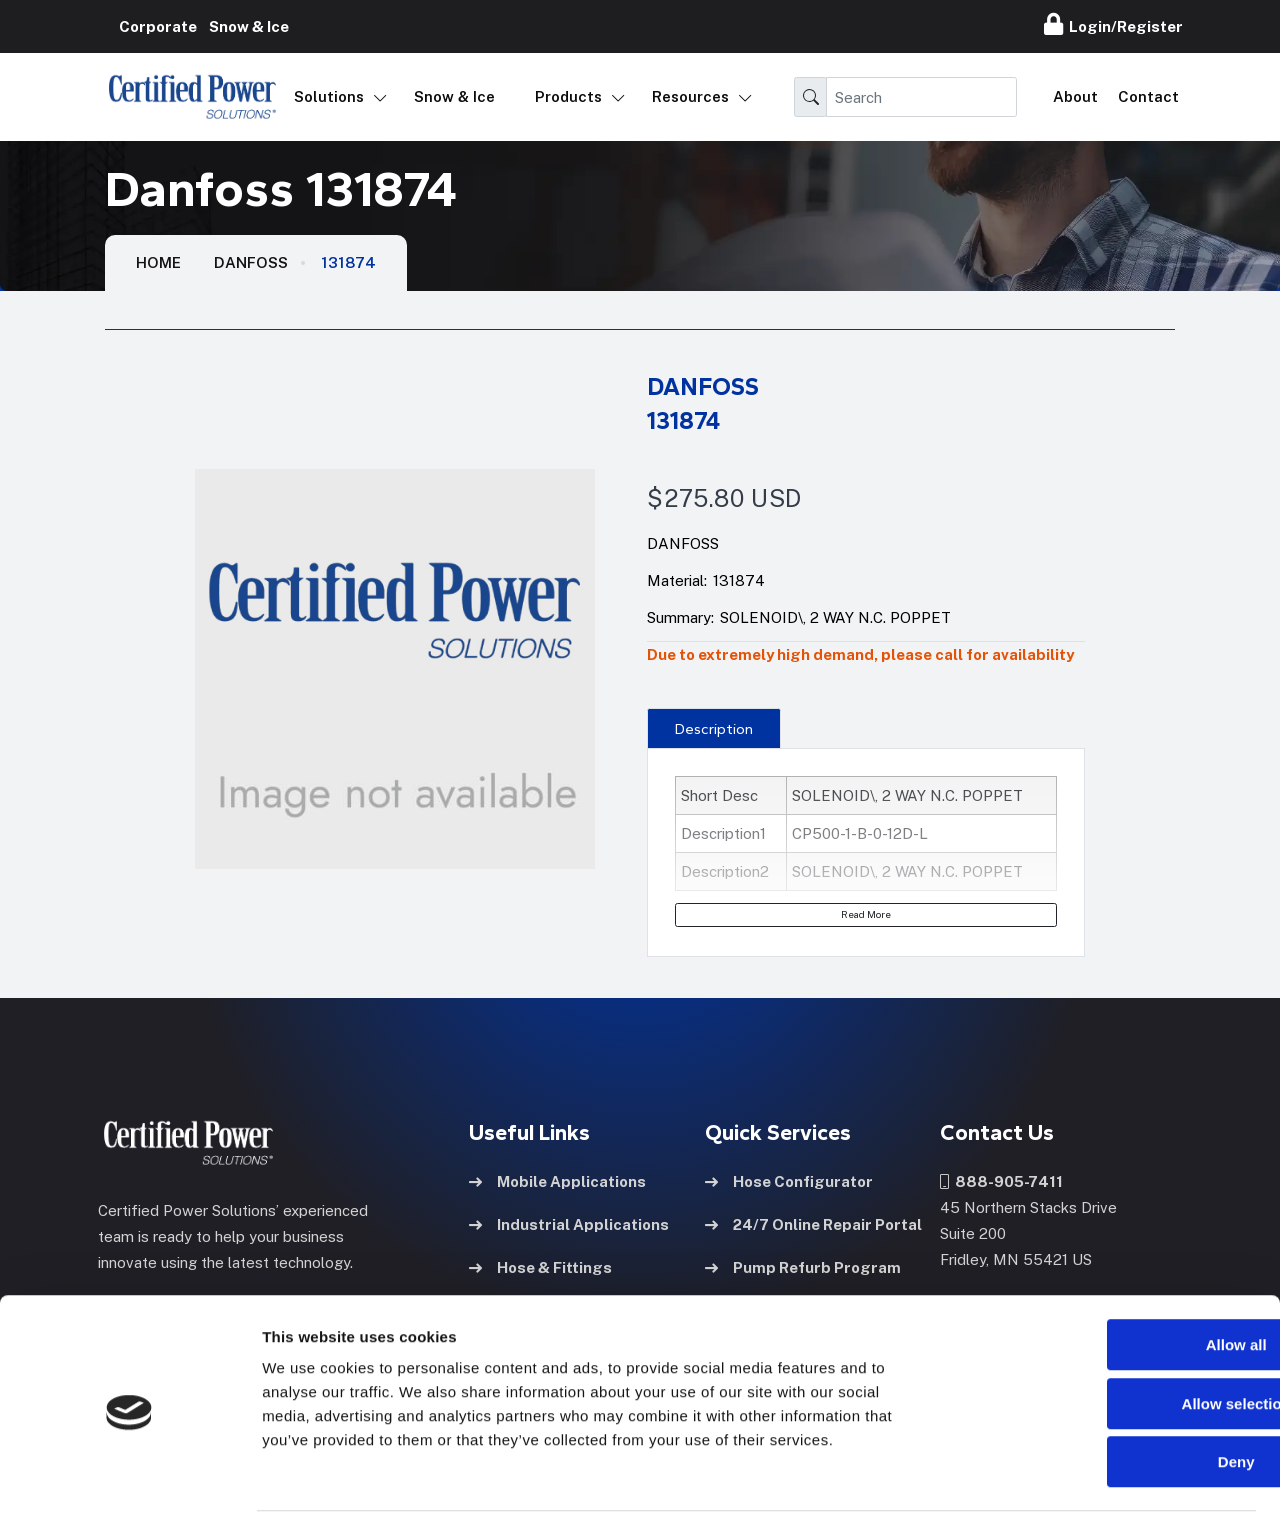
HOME (158, 262)
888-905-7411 (1001, 1180)
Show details (1049, 1477)
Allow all (1113, 1272)
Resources (690, 96)
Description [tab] (714, 729)
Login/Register (1113, 24)
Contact (1148, 96)
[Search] (921, 97)
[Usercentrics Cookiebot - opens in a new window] (129, 1478)
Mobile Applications (557, 1180)
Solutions (329, 96)
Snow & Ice (454, 96)
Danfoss (251, 262)
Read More (866, 914)
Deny (1113, 1389)
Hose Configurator (789, 1180)
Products (568, 96)
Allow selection (1112, 1331)
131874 (348, 262)
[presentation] (713, 728)
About (1075, 96)
